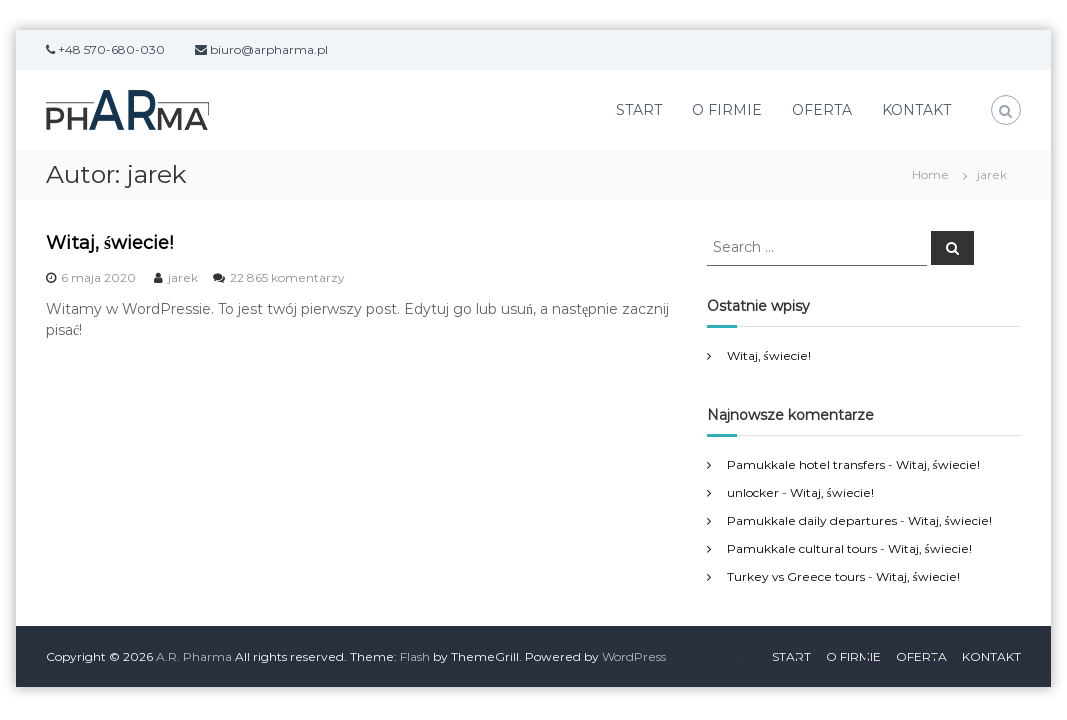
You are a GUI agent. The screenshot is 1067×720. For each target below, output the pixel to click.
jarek (183, 277)
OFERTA (822, 110)
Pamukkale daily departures (812, 520)
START (639, 110)
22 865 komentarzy (287, 277)
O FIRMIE (727, 110)
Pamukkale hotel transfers (806, 464)
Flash (415, 656)
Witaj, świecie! (109, 243)
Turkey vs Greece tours (796, 576)
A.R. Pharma (194, 656)
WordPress (634, 656)
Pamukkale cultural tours (802, 548)
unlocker (753, 492)
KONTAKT (916, 110)
